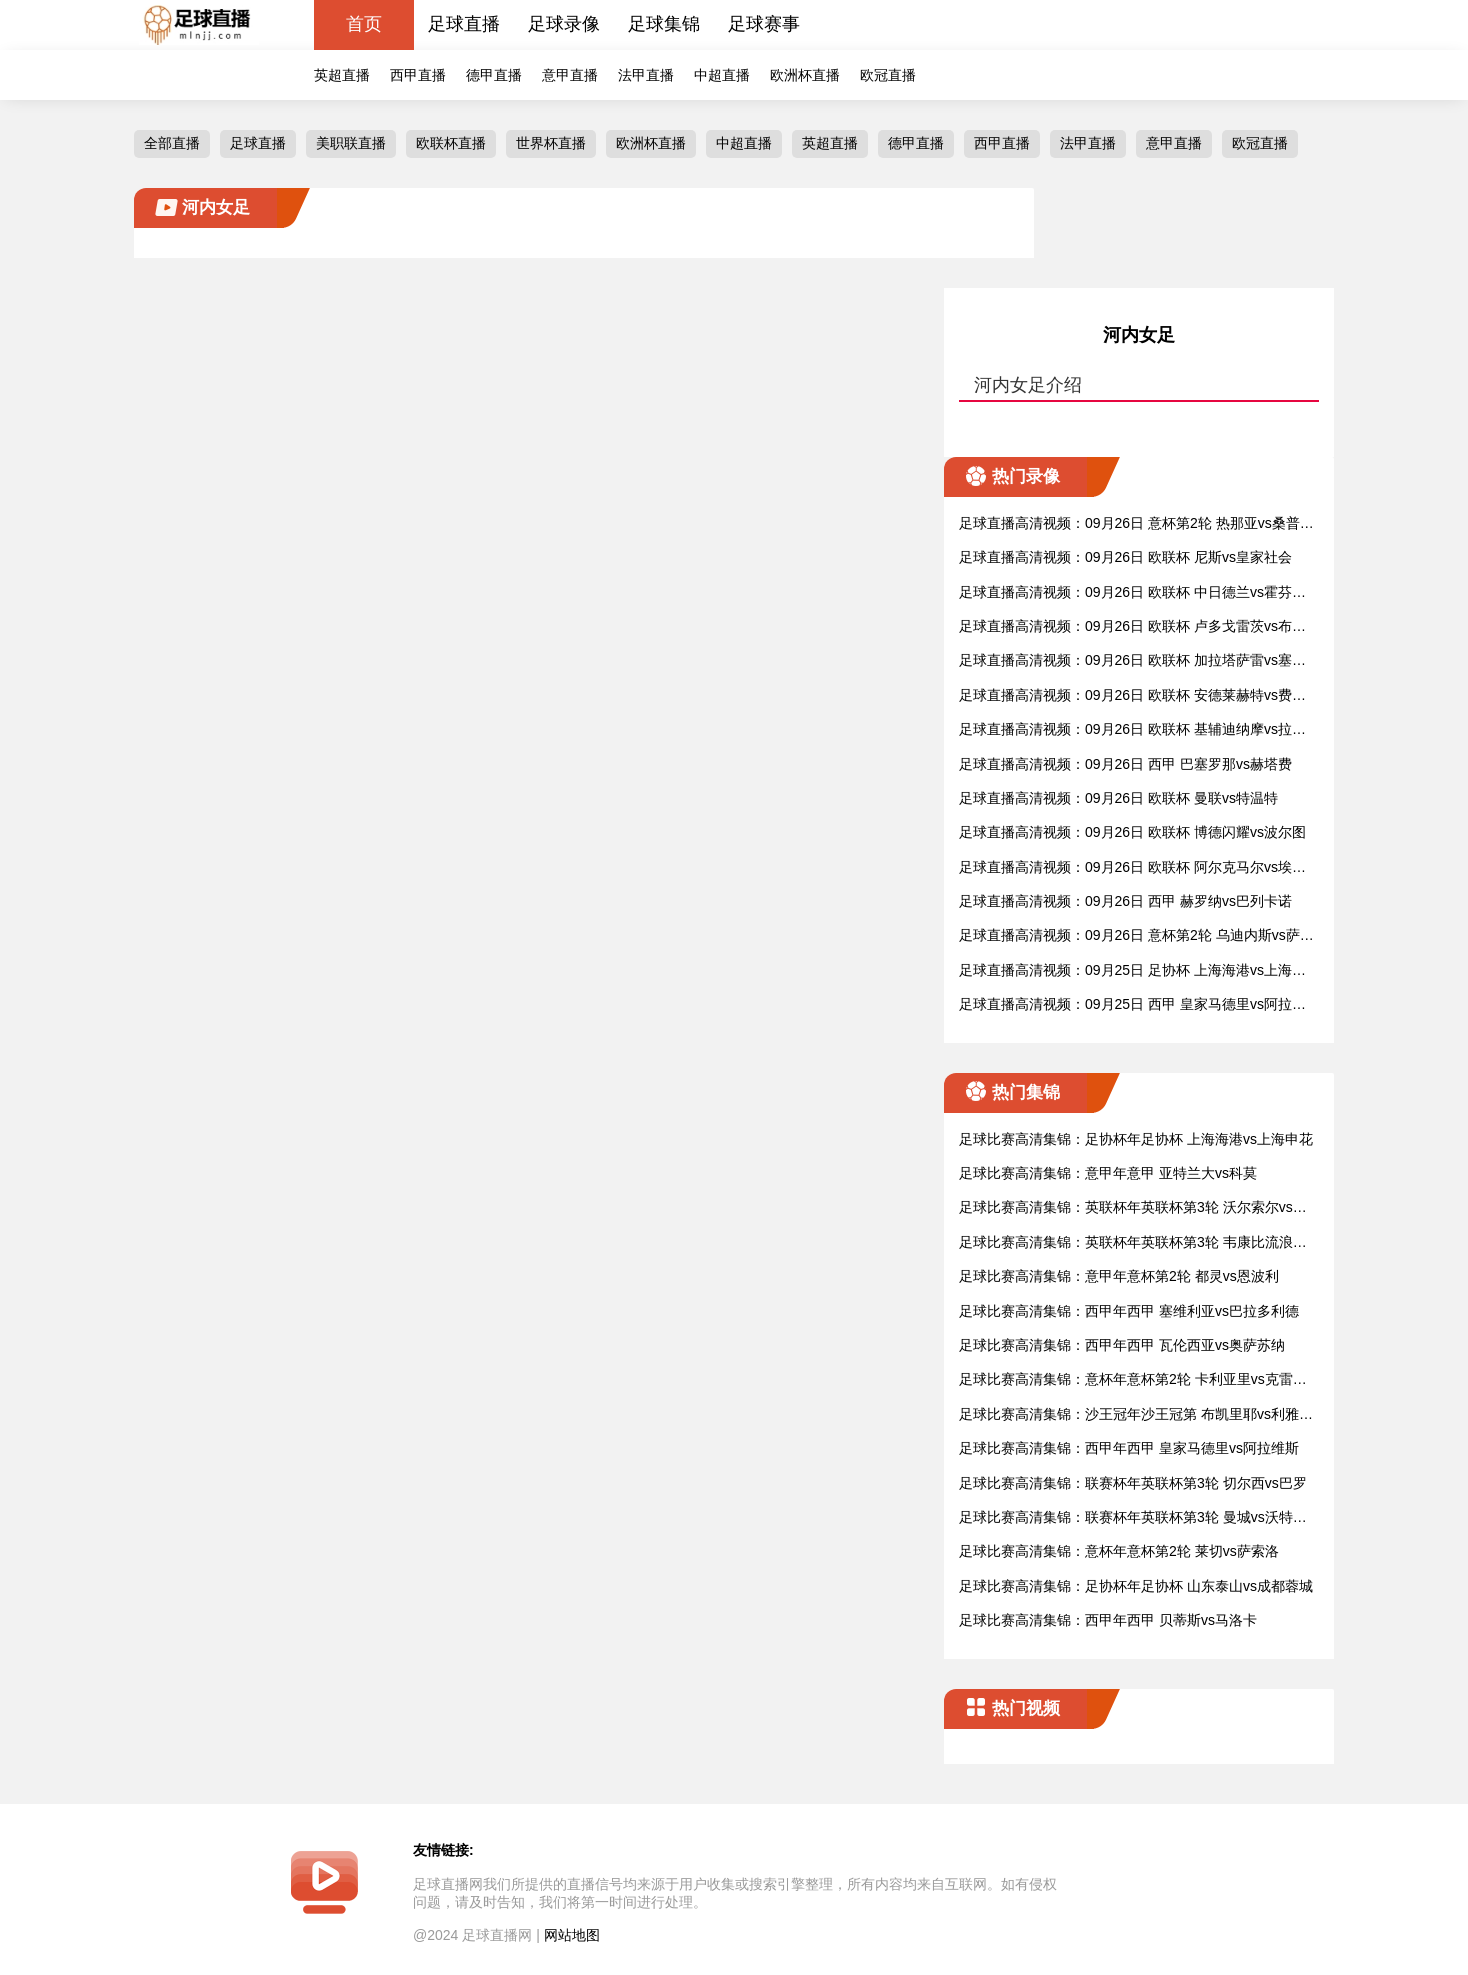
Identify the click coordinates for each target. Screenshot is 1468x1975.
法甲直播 (646, 75)
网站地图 (572, 1935)
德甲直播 (494, 75)
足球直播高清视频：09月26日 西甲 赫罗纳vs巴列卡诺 (1125, 901)
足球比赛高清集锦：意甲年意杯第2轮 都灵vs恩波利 (1119, 1276)
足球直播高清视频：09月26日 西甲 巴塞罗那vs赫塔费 (1125, 764)
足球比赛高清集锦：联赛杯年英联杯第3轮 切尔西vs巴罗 (1133, 1483)
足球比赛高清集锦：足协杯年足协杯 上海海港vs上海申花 (1136, 1139)
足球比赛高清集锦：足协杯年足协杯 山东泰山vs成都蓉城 (1136, 1586)
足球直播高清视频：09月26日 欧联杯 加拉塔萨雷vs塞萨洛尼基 (1132, 661)
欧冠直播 (888, 75)
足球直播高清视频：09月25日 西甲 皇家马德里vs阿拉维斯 (1132, 1005)
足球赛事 (764, 24)
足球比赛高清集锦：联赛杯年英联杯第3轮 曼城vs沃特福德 (1133, 1518)
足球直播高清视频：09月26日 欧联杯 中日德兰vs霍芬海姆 (1132, 593)
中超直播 (722, 75)
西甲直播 (418, 75)
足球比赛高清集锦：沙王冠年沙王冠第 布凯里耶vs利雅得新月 (1136, 1415)
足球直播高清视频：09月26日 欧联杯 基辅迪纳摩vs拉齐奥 (1132, 730)
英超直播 (342, 75)
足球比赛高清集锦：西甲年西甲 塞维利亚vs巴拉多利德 (1129, 1311)
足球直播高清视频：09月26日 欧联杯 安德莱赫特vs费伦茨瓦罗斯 (1132, 696)
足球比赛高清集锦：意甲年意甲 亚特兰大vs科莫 (1108, 1173)
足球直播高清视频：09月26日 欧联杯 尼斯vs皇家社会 (1125, 557)
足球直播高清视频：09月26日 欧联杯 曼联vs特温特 (1118, 798)
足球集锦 (664, 24)
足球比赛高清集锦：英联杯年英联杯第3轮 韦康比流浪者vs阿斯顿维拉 (1136, 1243)
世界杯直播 (551, 143)
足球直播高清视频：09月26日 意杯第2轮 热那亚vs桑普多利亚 (1136, 524)
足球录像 (564, 24)
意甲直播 (570, 75)
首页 (364, 24)
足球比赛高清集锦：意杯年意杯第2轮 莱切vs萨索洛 (1119, 1551)
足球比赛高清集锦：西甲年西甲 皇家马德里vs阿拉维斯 (1129, 1448)
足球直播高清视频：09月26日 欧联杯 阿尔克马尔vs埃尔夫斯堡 (1132, 868)
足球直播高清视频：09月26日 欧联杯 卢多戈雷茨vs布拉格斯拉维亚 (1132, 627)
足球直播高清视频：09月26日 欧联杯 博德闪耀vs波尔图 (1132, 832)
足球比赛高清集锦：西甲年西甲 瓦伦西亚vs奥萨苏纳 (1122, 1345)
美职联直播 (351, 143)
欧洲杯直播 (805, 75)
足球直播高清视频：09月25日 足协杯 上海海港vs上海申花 (1132, 971)
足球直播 (464, 24)
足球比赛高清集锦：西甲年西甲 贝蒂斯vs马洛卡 (1108, 1620)
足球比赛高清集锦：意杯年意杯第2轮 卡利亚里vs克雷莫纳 (1133, 1380)
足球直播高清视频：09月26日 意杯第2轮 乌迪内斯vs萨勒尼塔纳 (1136, 936)
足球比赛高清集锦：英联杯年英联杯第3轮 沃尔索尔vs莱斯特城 (1133, 1208)
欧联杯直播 (451, 143)
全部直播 (172, 143)
